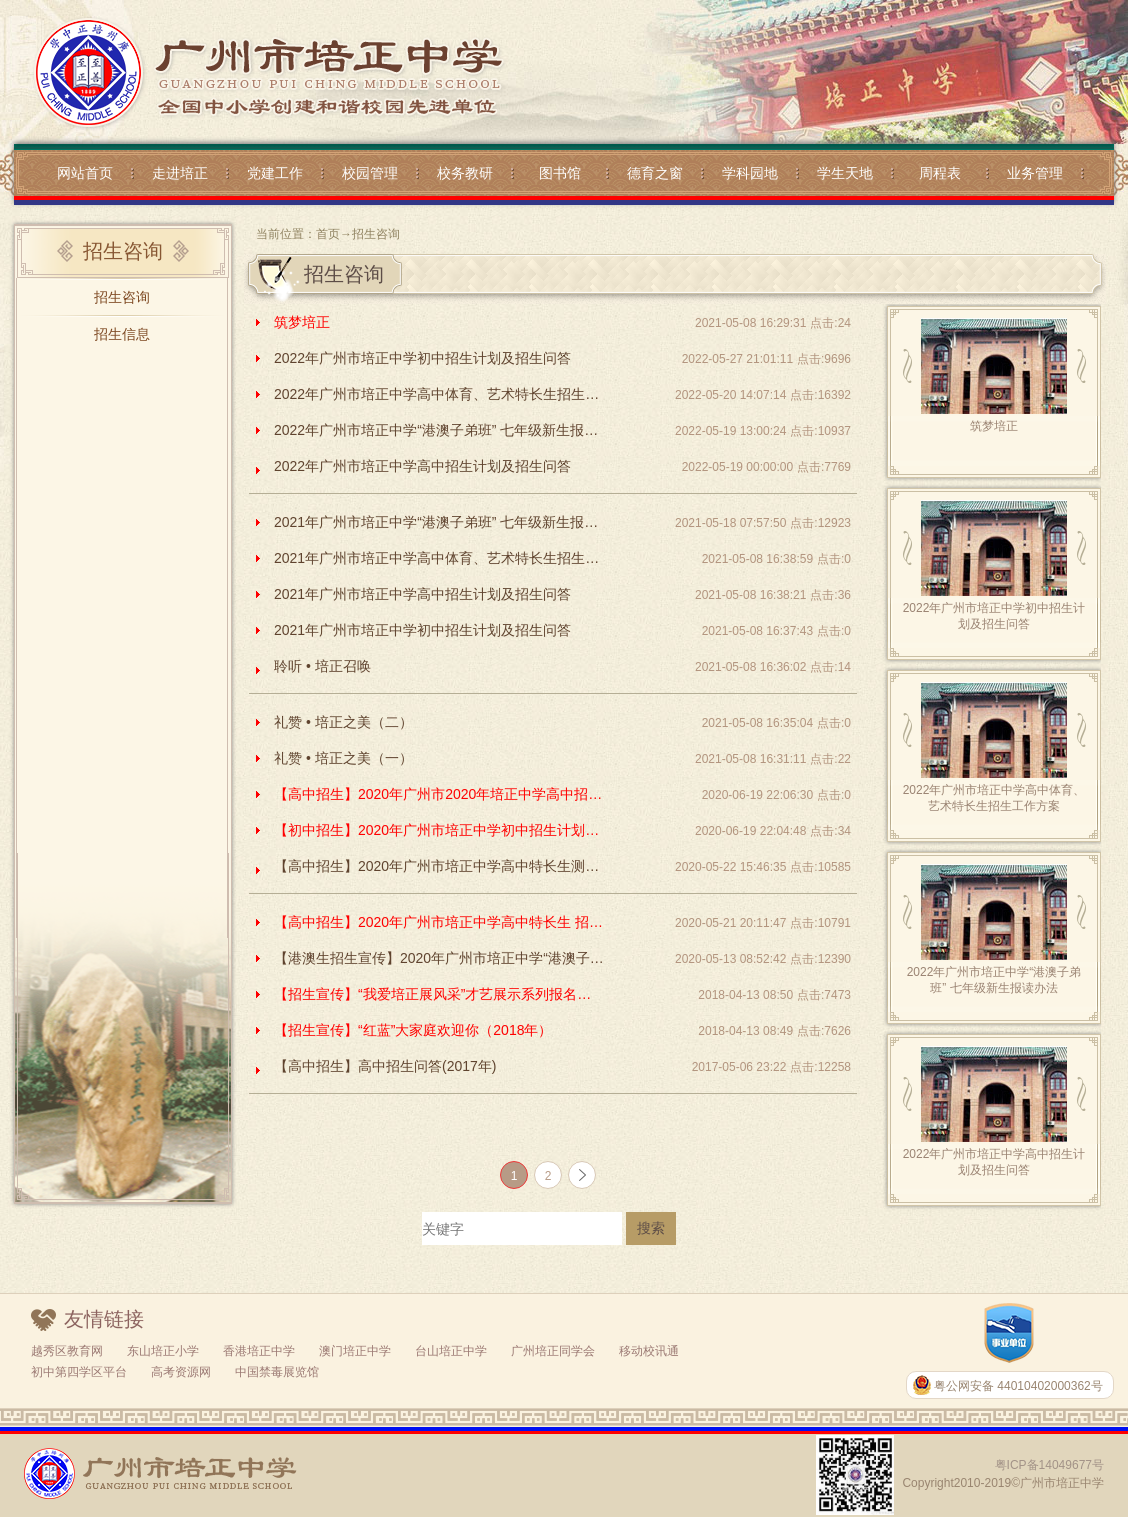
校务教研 (465, 173)
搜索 (651, 1228)
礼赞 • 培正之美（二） (343, 722)
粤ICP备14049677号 (1049, 1465)
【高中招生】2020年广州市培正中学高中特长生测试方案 (439, 866)
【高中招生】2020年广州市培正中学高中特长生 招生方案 (439, 922)
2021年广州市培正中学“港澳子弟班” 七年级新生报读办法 (439, 522)
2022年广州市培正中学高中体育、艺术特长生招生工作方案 (439, 394)
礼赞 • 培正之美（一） (343, 758)
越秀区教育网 (67, 1351)
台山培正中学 (451, 1351)
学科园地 (750, 173)
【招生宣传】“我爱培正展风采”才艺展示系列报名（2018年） (439, 994)
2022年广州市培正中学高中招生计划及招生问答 (422, 466)
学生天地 (845, 173)
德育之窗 (655, 173)
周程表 (940, 173)
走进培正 (180, 173)
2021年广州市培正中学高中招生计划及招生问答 (422, 594)
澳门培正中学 (355, 1351)
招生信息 (122, 334)
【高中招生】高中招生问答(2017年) (385, 1066)
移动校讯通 (649, 1351)
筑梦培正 (302, 322)
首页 (328, 234)
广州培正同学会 (553, 1351)
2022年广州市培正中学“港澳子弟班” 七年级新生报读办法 (439, 430)
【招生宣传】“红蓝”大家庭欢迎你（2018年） (413, 1030)
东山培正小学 (163, 1351)
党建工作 (275, 173)
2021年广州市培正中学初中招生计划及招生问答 (422, 630)
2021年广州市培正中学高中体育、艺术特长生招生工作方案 (439, 558)
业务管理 (1035, 173)
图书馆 (560, 173)
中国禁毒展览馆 (277, 1372)
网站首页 (85, 173)
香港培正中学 (259, 1351)
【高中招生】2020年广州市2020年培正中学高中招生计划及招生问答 (439, 794)
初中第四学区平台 (79, 1372)
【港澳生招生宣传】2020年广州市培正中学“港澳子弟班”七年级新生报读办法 (439, 958)
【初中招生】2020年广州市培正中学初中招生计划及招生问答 (439, 830)
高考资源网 (181, 1372)
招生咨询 (122, 297)
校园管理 (370, 173)
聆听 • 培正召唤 (322, 666)
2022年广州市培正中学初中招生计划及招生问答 (422, 358)
